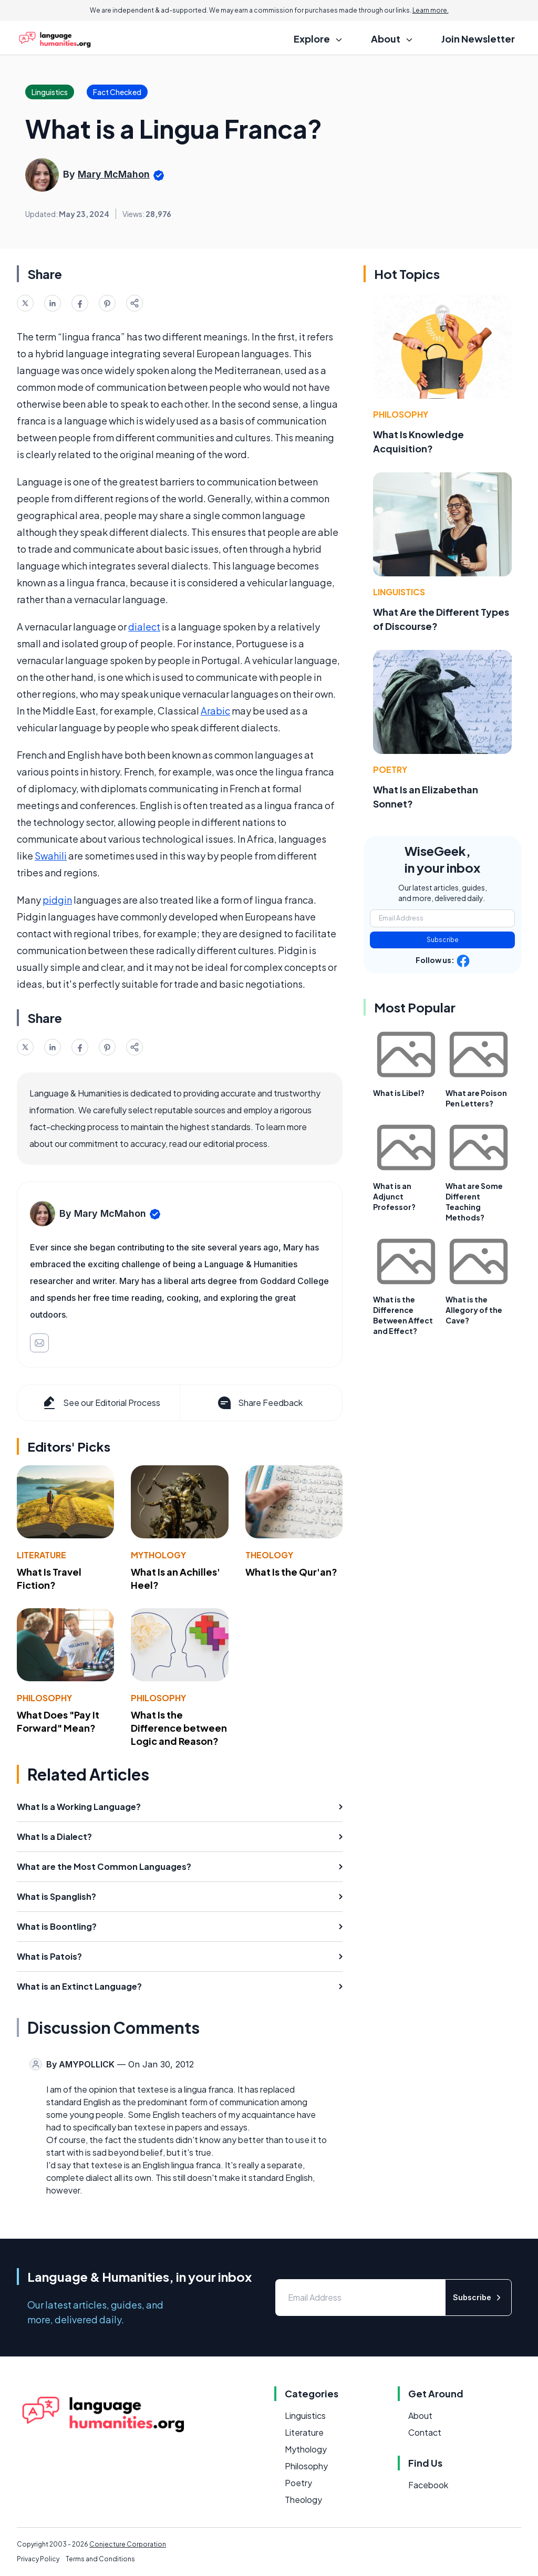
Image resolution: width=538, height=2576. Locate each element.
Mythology (158, 1554)
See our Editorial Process (100, 1402)
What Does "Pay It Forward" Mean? (58, 1721)
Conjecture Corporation (127, 2544)
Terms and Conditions (100, 2559)
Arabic (215, 711)
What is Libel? (399, 1093)
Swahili (51, 856)
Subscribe (443, 940)
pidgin (57, 900)
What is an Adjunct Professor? (394, 1196)
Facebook (428, 2484)
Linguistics (399, 591)
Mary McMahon (114, 174)
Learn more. (430, 10)
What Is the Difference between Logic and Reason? (179, 1728)
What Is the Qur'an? (291, 1572)
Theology (269, 1554)
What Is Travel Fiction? (49, 1578)
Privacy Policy (38, 2559)
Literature (41, 1554)
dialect (144, 626)
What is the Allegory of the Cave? (474, 1310)
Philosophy (44, 1697)
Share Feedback (259, 1402)
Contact (424, 2432)
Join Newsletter (478, 39)
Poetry (390, 769)
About (420, 2415)
